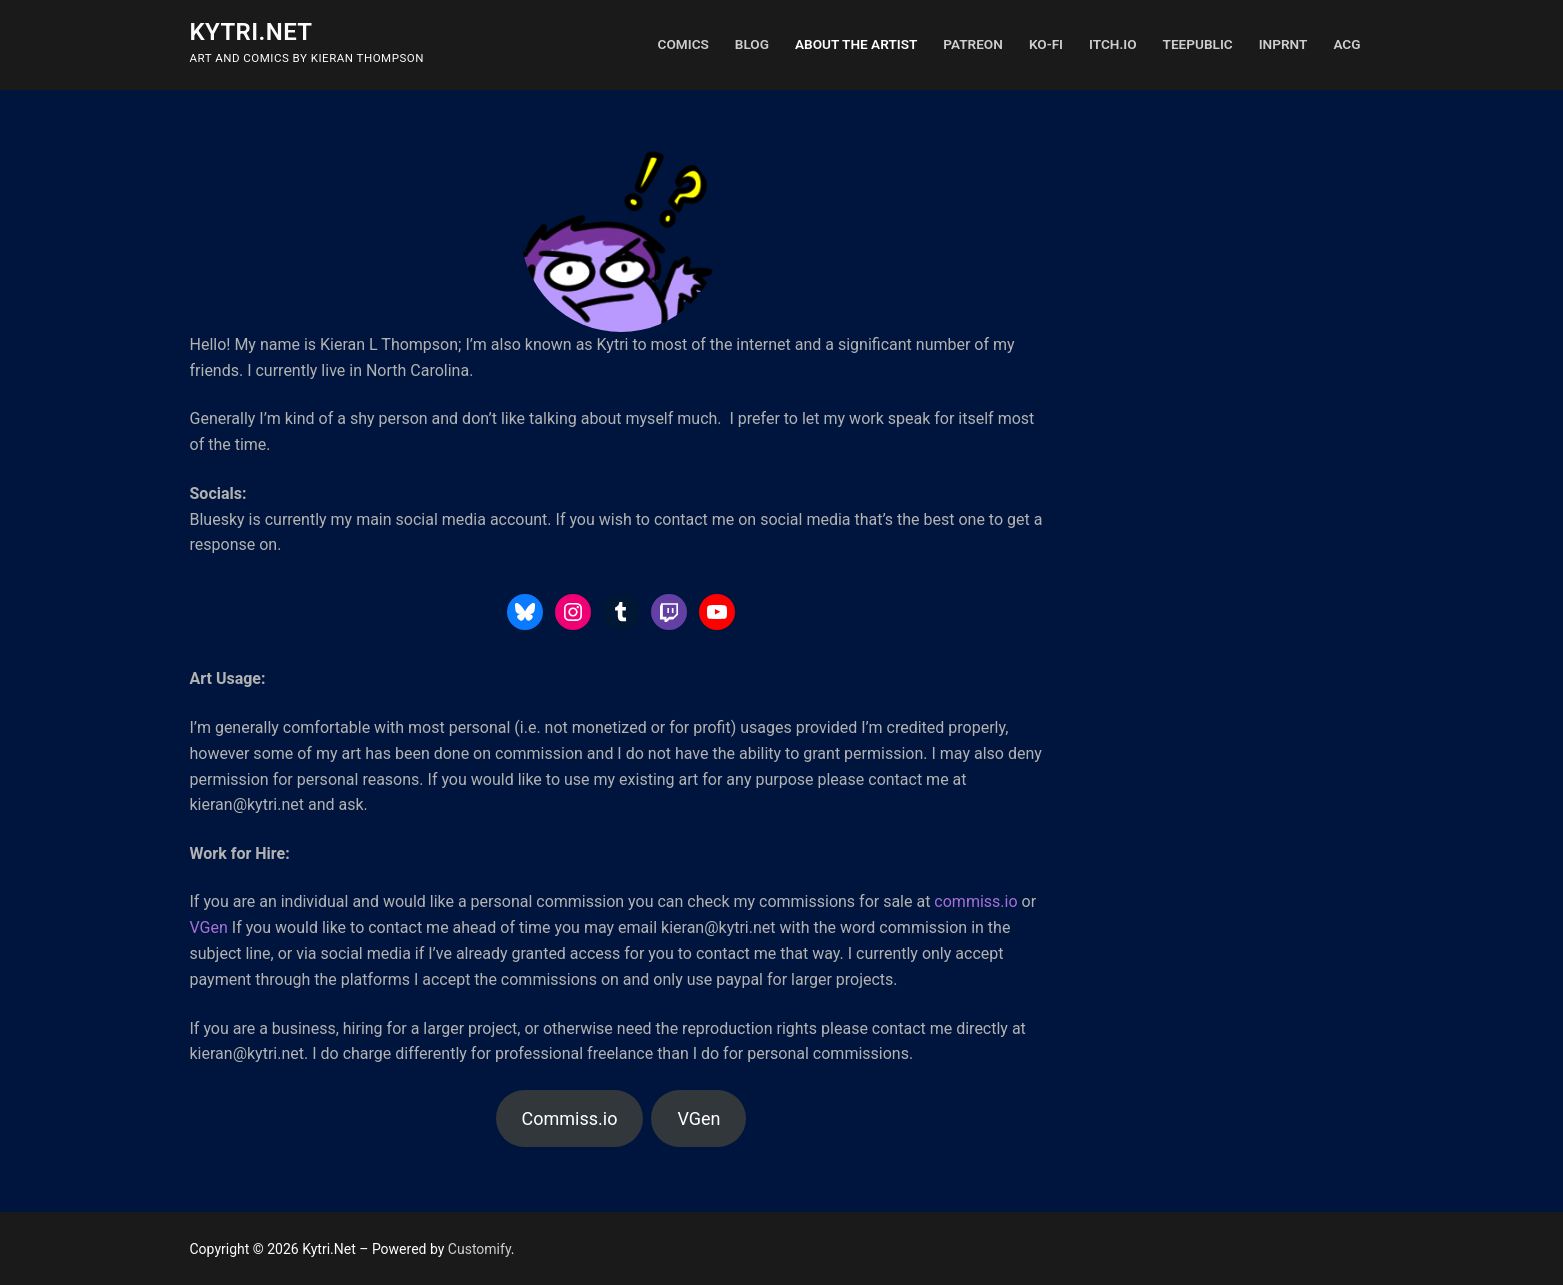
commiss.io (975, 901)
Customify (479, 1249)
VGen (209, 927)
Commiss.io (570, 1118)
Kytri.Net (251, 32)
